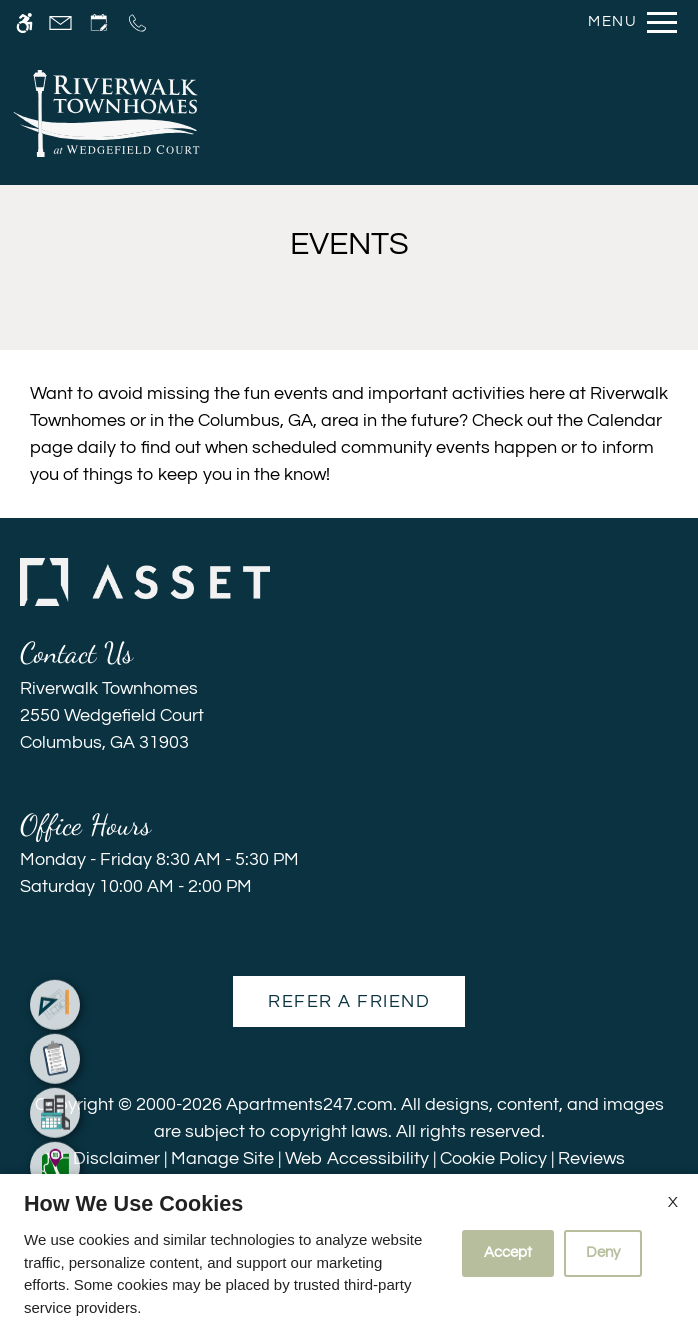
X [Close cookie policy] (673, 1202)
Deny (603, 1252)
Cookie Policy (493, 1158)
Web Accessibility (357, 1158)
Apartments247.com (309, 1104)
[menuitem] (55, 978)
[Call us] (137, 22)
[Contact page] (60, 22)
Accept (508, 1252)
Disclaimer (116, 1158)
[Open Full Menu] (627, 22)
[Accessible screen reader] (24, 22)
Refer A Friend (349, 1001)
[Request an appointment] (99, 22)
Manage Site (222, 1158)
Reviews (591, 1158)
